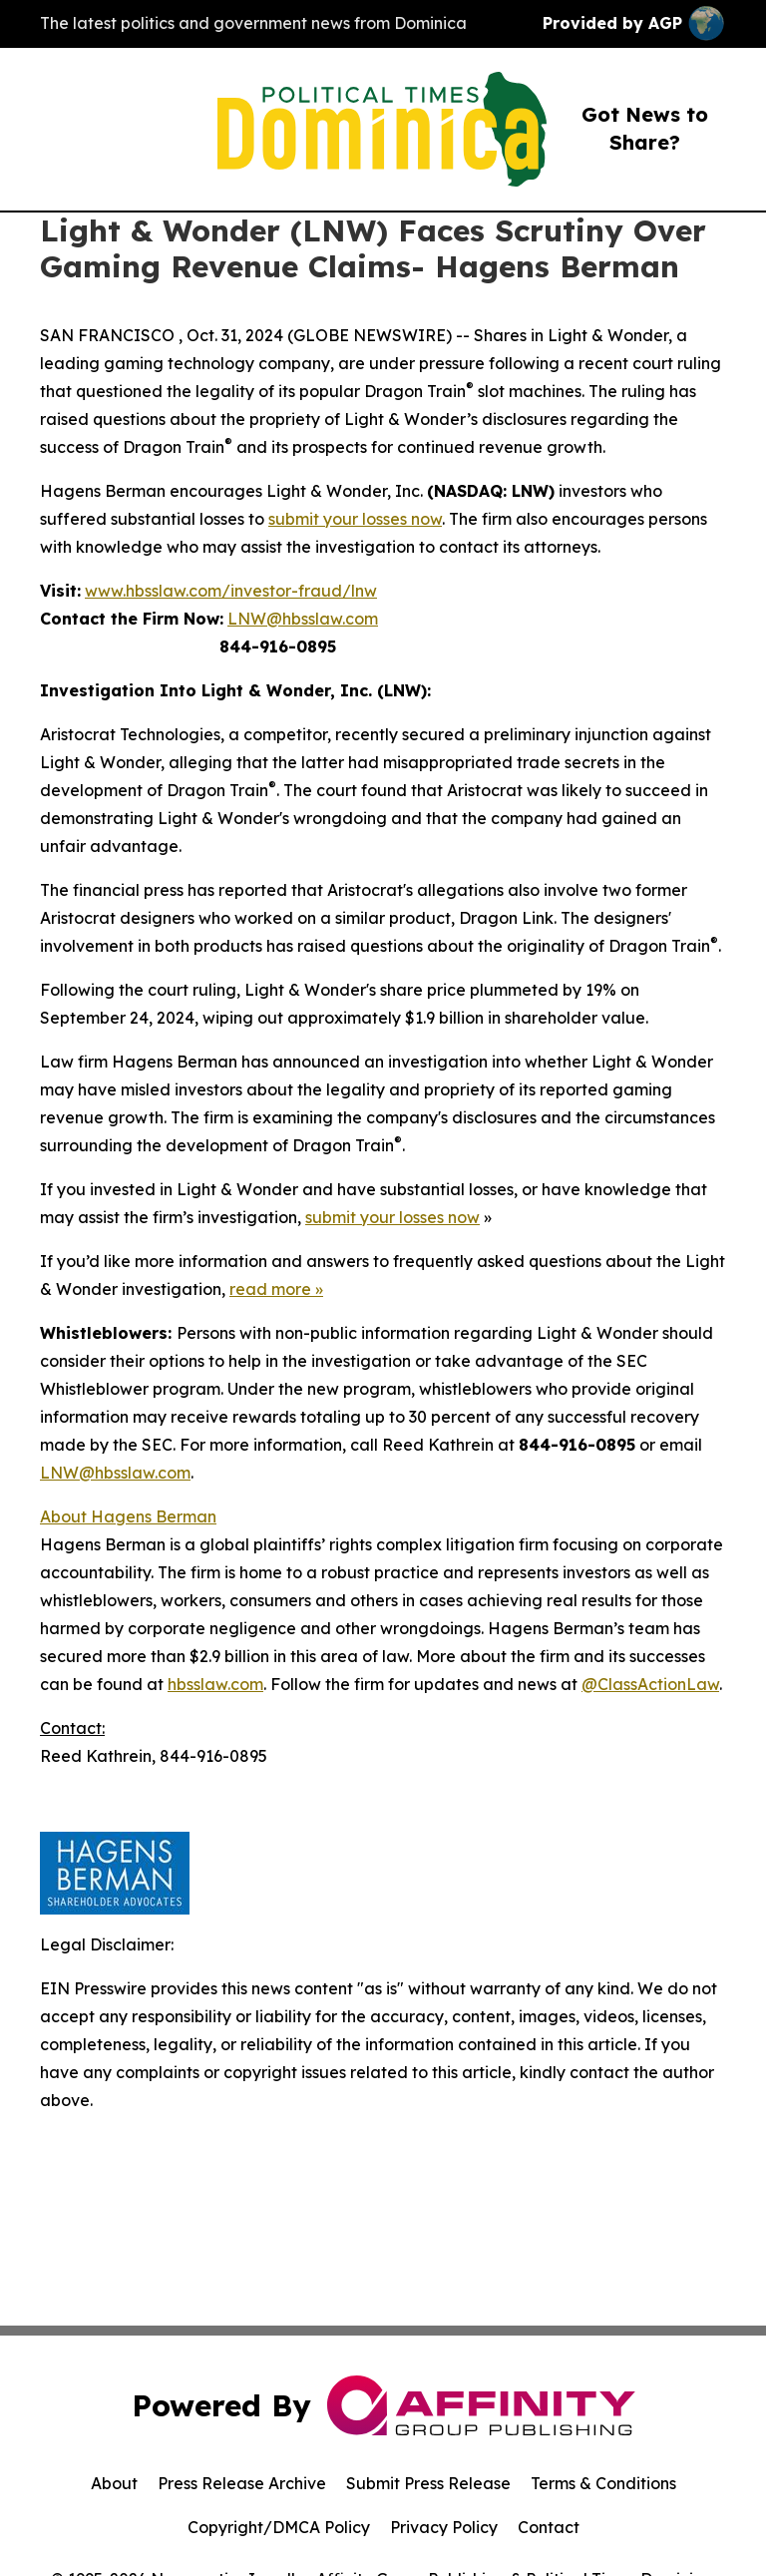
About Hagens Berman (128, 1516)
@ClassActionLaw (650, 1684)
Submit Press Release (428, 2483)
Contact (548, 2527)
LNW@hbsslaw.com (302, 619)
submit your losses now (355, 519)
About (114, 2483)
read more (270, 1289)
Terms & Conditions (603, 2483)
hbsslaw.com (215, 1684)
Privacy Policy (444, 2527)
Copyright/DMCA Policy (279, 2527)
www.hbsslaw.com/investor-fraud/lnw (231, 591)
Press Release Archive (242, 2483)
